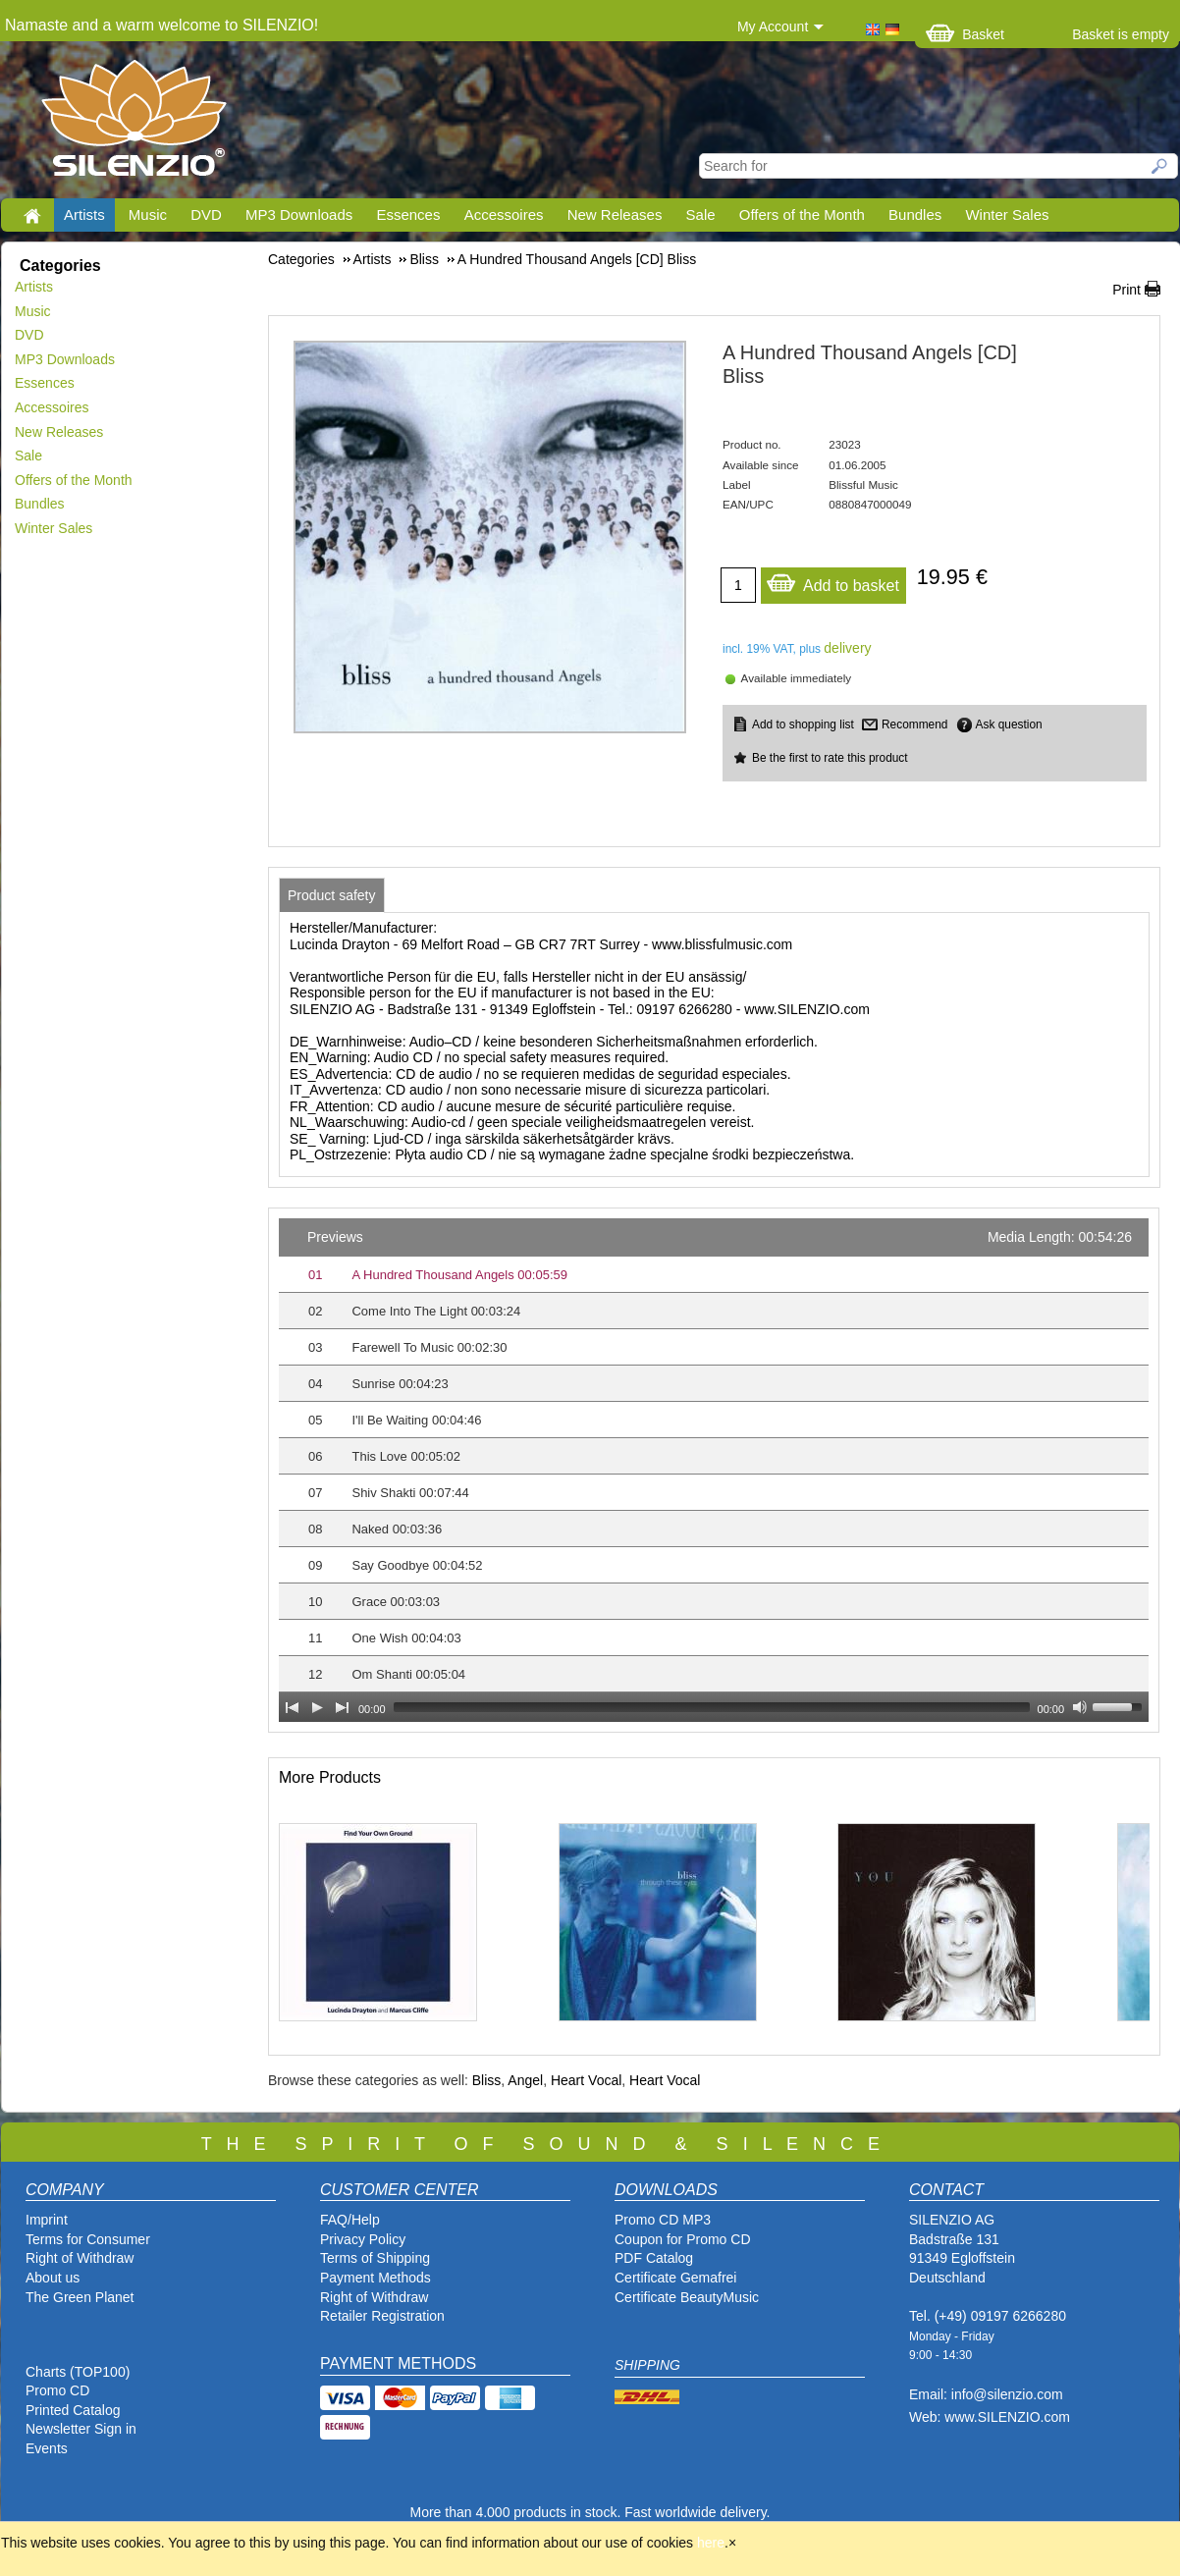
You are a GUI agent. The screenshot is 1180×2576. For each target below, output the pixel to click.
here (710, 2542)
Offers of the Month (802, 214)
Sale (701, 214)
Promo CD (57, 2390)
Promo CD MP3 (663, 2219)
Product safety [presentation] (332, 895)
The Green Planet (80, 2297)
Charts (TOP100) (78, 2372)
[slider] (712, 1707)
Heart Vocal (586, 2080)
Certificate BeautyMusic (687, 2297)
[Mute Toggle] (1080, 1707)
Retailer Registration (382, 2316)
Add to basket (832, 580)
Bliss (487, 2080)
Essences (408, 214)
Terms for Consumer (88, 2239)
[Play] (317, 1707)
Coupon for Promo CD (683, 2239)
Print (1126, 289)
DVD (206, 214)
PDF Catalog (654, 2258)
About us (53, 2277)
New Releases (615, 214)
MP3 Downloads (298, 214)
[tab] (332, 895)
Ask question (1009, 724)
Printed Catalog (73, 2410)
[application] (714, 1470)
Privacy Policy (362, 2239)
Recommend (914, 724)
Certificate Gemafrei (675, 2277)
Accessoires (504, 214)
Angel (525, 2080)
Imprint (47, 2219)
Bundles (914, 214)
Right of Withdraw (80, 2258)
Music (148, 214)
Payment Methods (375, 2277)
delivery (847, 648)
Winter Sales (1006, 214)
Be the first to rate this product (830, 758)
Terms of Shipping (375, 2258)
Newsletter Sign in (81, 2429)
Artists (84, 214)
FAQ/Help (350, 2219)
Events (47, 2448)
